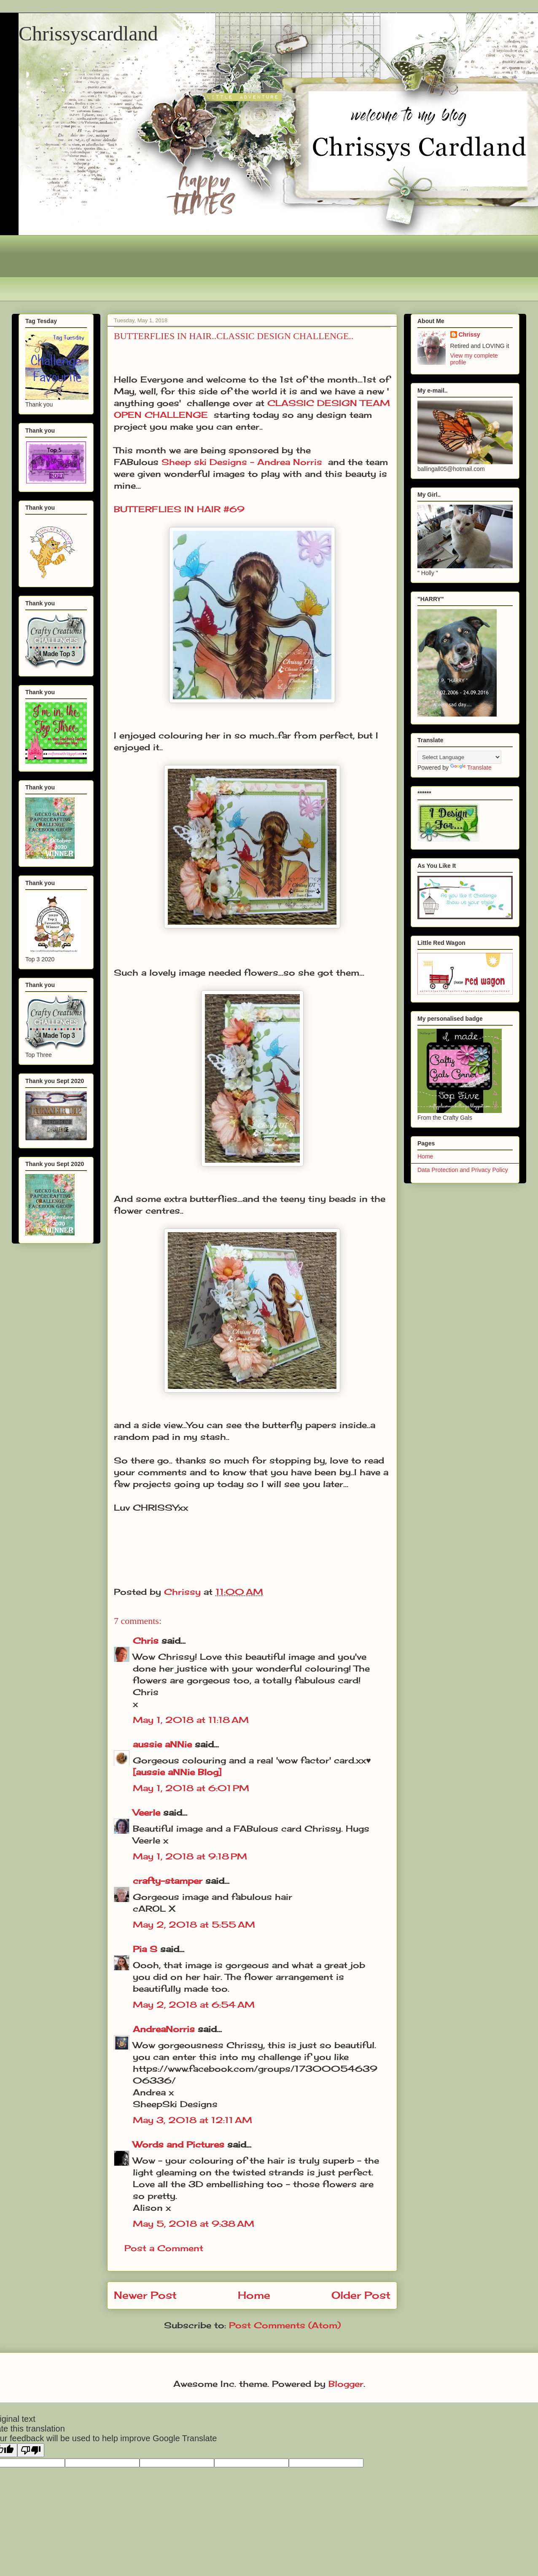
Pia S (145, 1949)
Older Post (360, 2295)
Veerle (146, 1812)
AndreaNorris (164, 2029)
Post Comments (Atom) (285, 2325)
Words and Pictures (178, 2144)
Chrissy (469, 334)
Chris (146, 1640)
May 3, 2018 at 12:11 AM (192, 2120)
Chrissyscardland (88, 33)
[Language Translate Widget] (459, 757)
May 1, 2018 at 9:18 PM (190, 1856)
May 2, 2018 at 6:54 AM (194, 2004)
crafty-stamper (167, 1880)
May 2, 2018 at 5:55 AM (194, 1924)
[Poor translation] (30, 2450)
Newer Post (145, 2295)
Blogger (345, 2383)
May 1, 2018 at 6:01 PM (191, 1788)
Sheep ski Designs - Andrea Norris (241, 462)
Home (254, 2295)
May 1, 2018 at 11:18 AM (191, 1720)
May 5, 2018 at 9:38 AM (193, 2223)
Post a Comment (163, 2248)
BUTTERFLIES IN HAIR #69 (179, 509)
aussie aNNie (162, 1744)
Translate (471, 767)
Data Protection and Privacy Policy (462, 1169)
